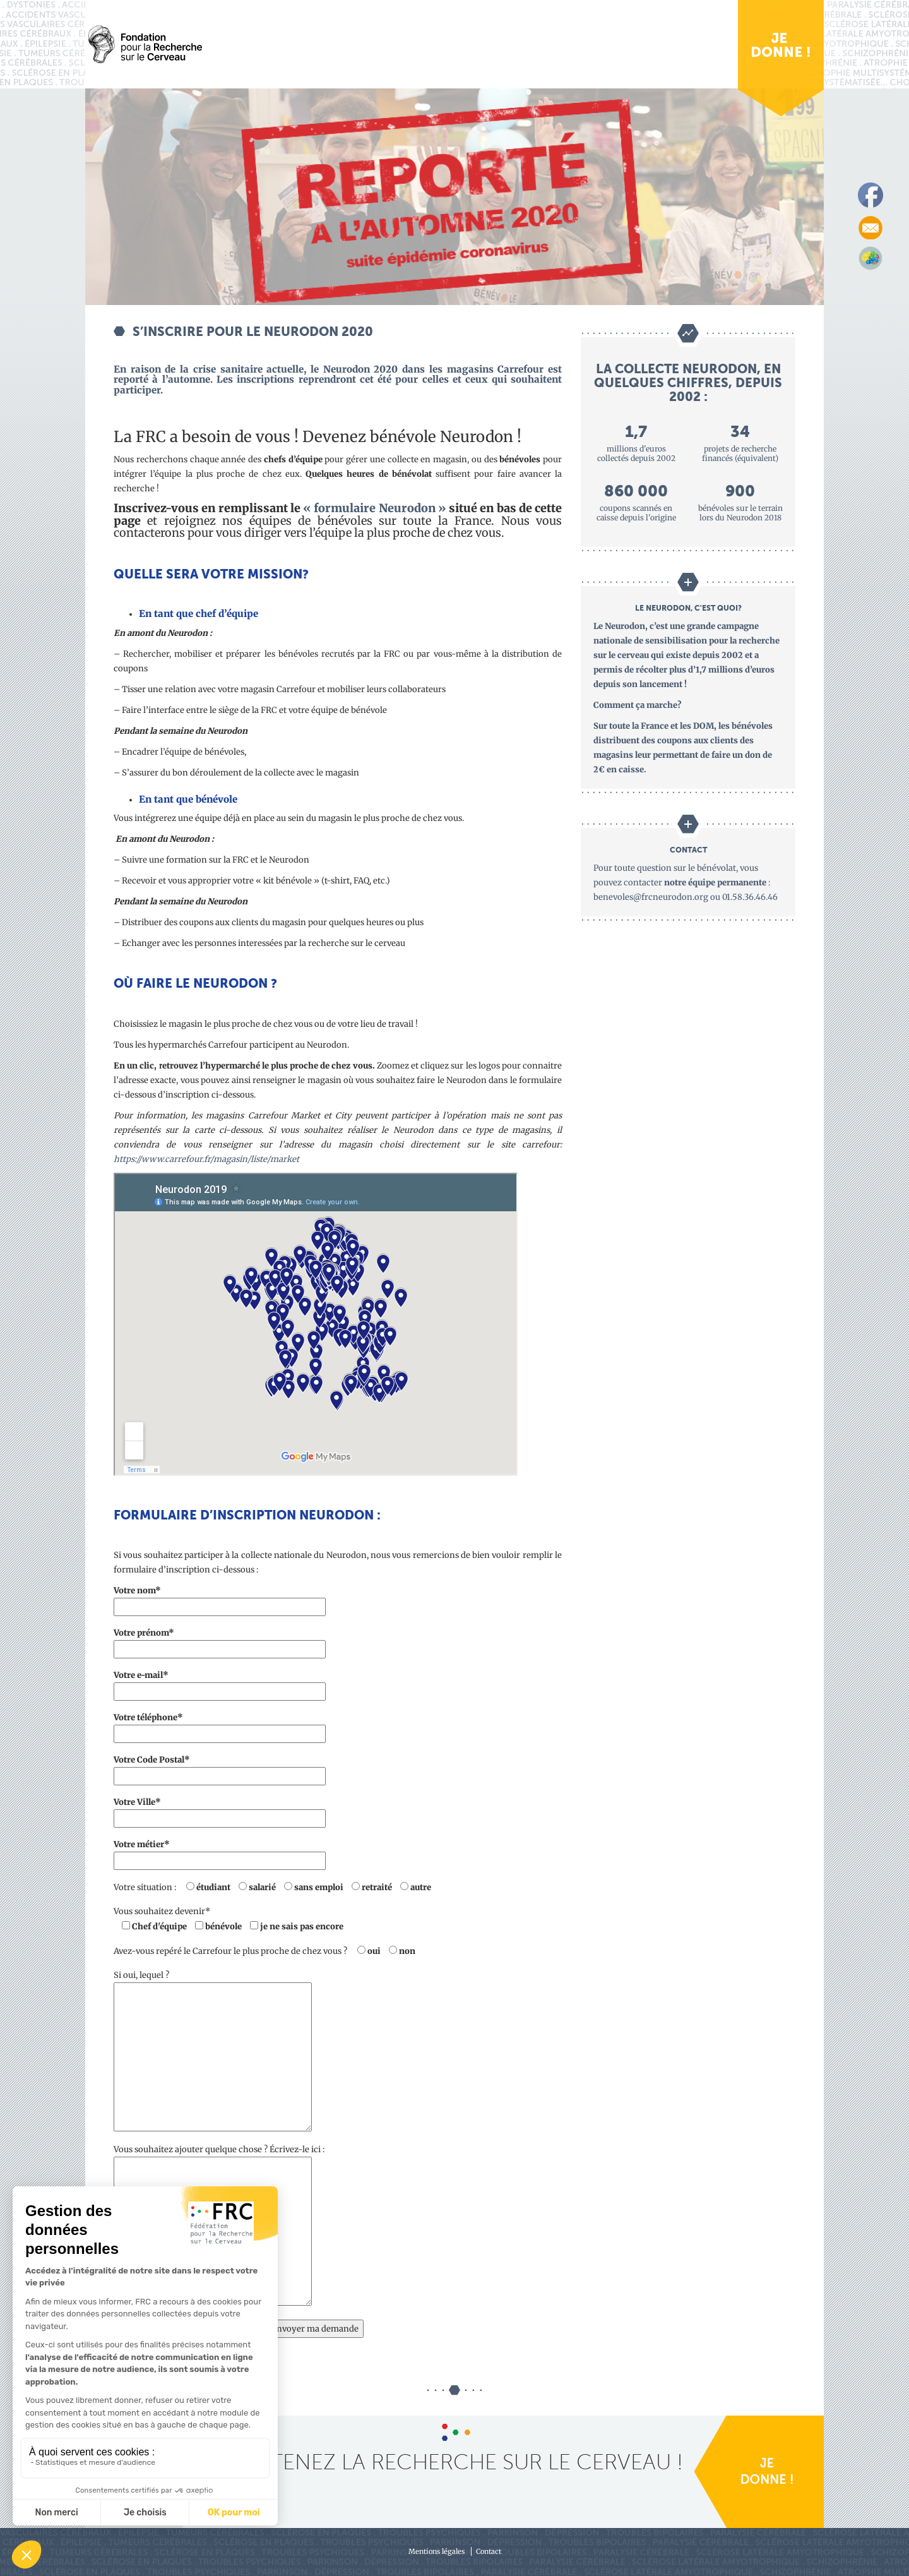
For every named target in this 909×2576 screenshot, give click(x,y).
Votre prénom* (220, 1641)
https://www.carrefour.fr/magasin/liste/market (206, 1159)
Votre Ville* (220, 1810)
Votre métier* (220, 1852)
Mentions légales (436, 2551)
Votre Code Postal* (220, 1768)
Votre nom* (220, 1598)
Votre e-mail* (220, 1683)
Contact (488, 2551)
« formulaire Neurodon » (374, 508)
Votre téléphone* (220, 1725)
